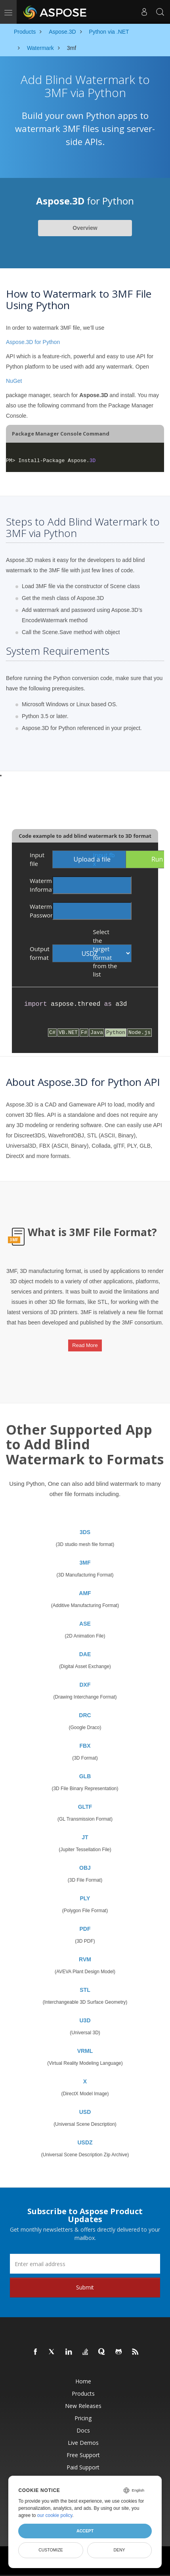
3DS (85, 1532)
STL (85, 1990)
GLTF (85, 1807)
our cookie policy (55, 2515)
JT (85, 1837)
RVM (85, 1959)
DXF (85, 1685)
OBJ (85, 1868)
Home (83, 2381)
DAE (85, 1654)
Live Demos (83, 2442)
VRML (85, 2051)
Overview (85, 228)
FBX (85, 1746)
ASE (85, 1624)
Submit (85, 2287)
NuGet (14, 381)
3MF (85, 1562)
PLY (85, 1898)
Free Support (83, 2455)
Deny (119, 2549)
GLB (85, 1776)
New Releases (83, 2406)
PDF (85, 1929)
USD (85, 2112)
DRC (85, 1715)
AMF (85, 1593)
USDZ (84, 2142)
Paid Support (83, 2467)
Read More (84, 1345)
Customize (50, 2549)
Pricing (83, 2418)
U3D (84, 2020)
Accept (85, 2530)
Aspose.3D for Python (33, 342)
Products (83, 2393)
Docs (83, 2430)
